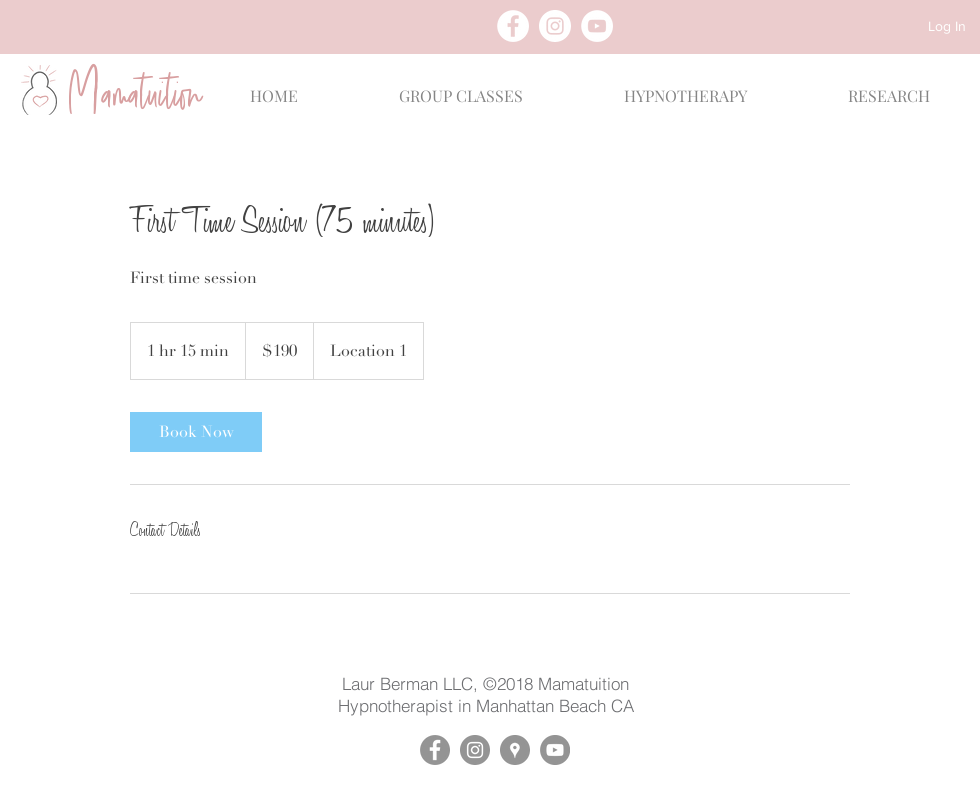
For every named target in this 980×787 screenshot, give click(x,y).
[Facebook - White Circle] (513, 26)
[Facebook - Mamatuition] (435, 750)
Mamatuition (583, 683)
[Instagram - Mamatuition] (475, 750)
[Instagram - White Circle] (555, 26)
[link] (196, 432)
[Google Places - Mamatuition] (515, 750)
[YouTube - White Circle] (597, 26)
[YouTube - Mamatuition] (555, 750)
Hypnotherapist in (407, 705)
